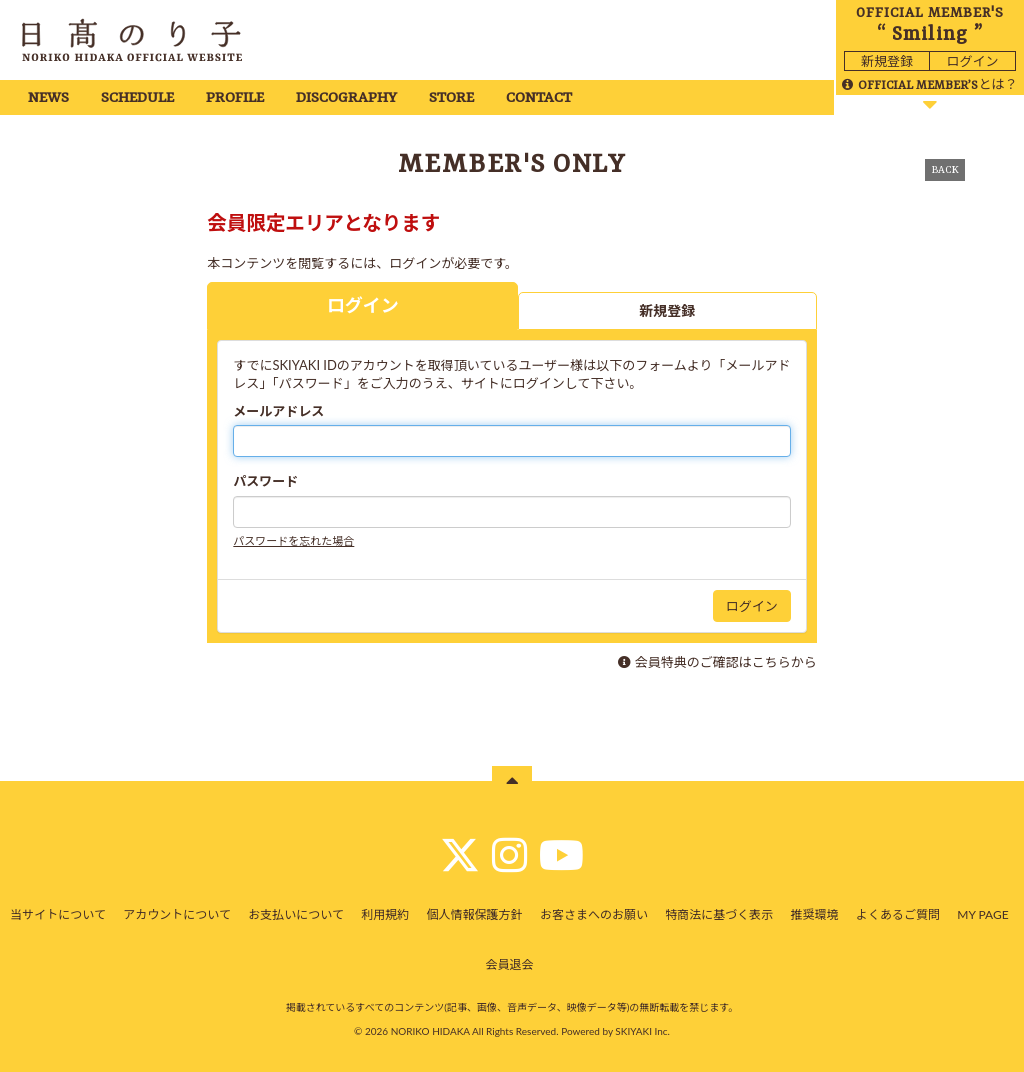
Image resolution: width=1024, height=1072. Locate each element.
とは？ (929, 84)
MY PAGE (982, 914)
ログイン (972, 61)
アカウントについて (177, 914)
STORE (451, 98)
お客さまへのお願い (594, 914)
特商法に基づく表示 (719, 914)
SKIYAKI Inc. (642, 1031)
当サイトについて (58, 914)
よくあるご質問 (898, 914)
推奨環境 (815, 914)
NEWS (48, 98)
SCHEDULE (137, 98)
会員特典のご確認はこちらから (726, 662)
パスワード (265, 481)
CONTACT (539, 98)
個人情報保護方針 (475, 914)
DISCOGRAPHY (346, 98)
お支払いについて (296, 914)
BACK (945, 170)
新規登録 (887, 61)
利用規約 (385, 914)
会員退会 (509, 964)
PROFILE (235, 98)
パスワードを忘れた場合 (293, 540)
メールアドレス (278, 411)
